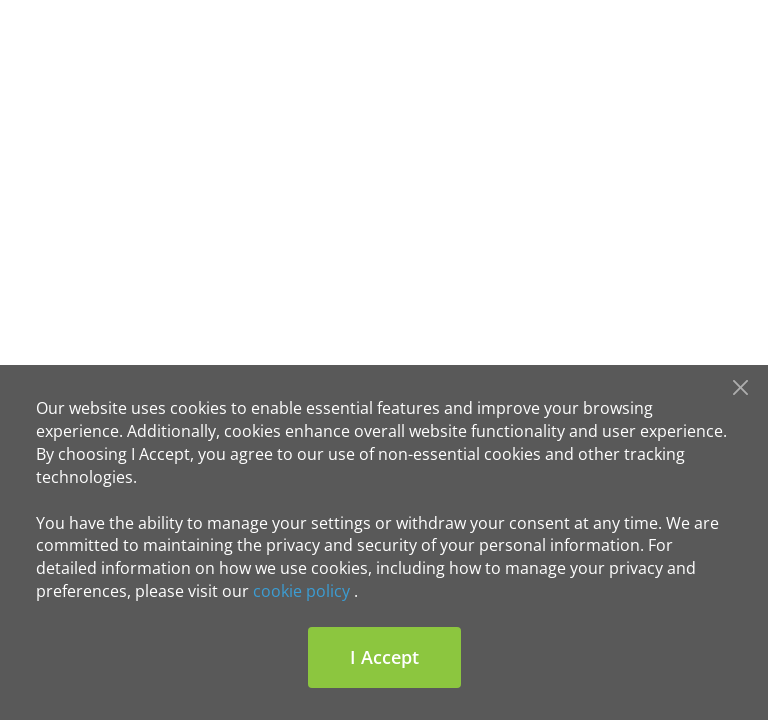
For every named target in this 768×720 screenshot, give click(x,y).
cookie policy (301, 591)
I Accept (384, 657)
